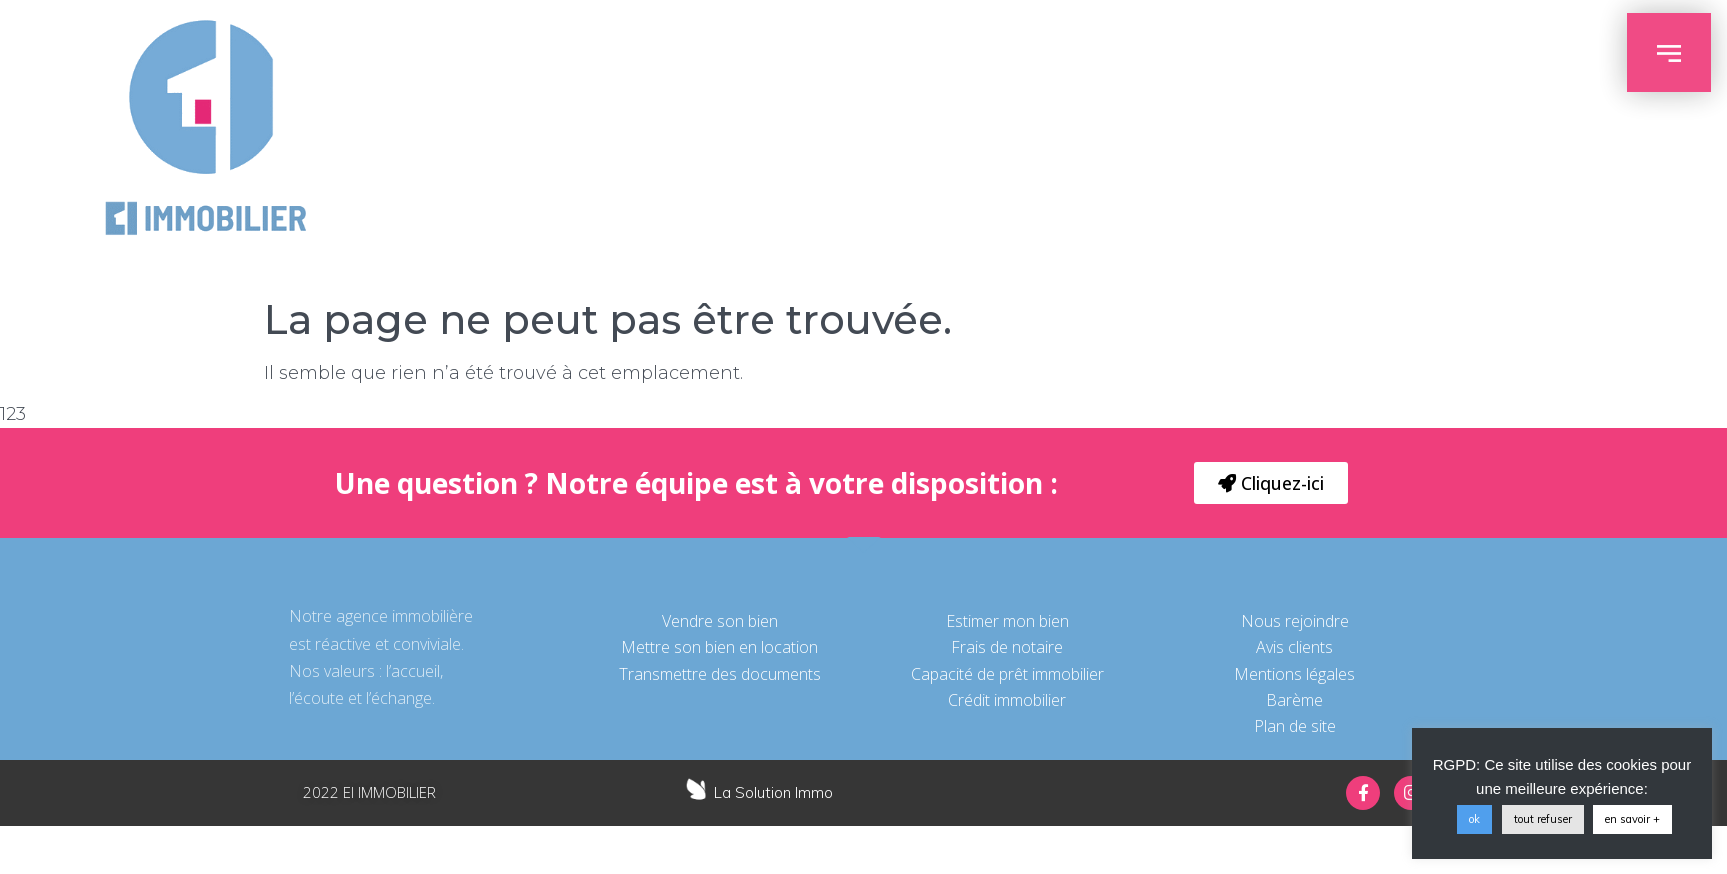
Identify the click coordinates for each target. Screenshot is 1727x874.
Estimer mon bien (1007, 621)
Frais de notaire (1007, 647)
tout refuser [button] (1543, 819)
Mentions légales (1294, 674)
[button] (1271, 483)
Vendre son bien (720, 621)
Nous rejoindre (1295, 621)
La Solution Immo (773, 792)
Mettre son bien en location (719, 647)
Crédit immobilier (1007, 700)
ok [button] (1474, 819)
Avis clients (1294, 647)
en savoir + (1632, 819)
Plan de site (1295, 726)
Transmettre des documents (720, 674)
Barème (1294, 700)
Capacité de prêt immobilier (1007, 674)
